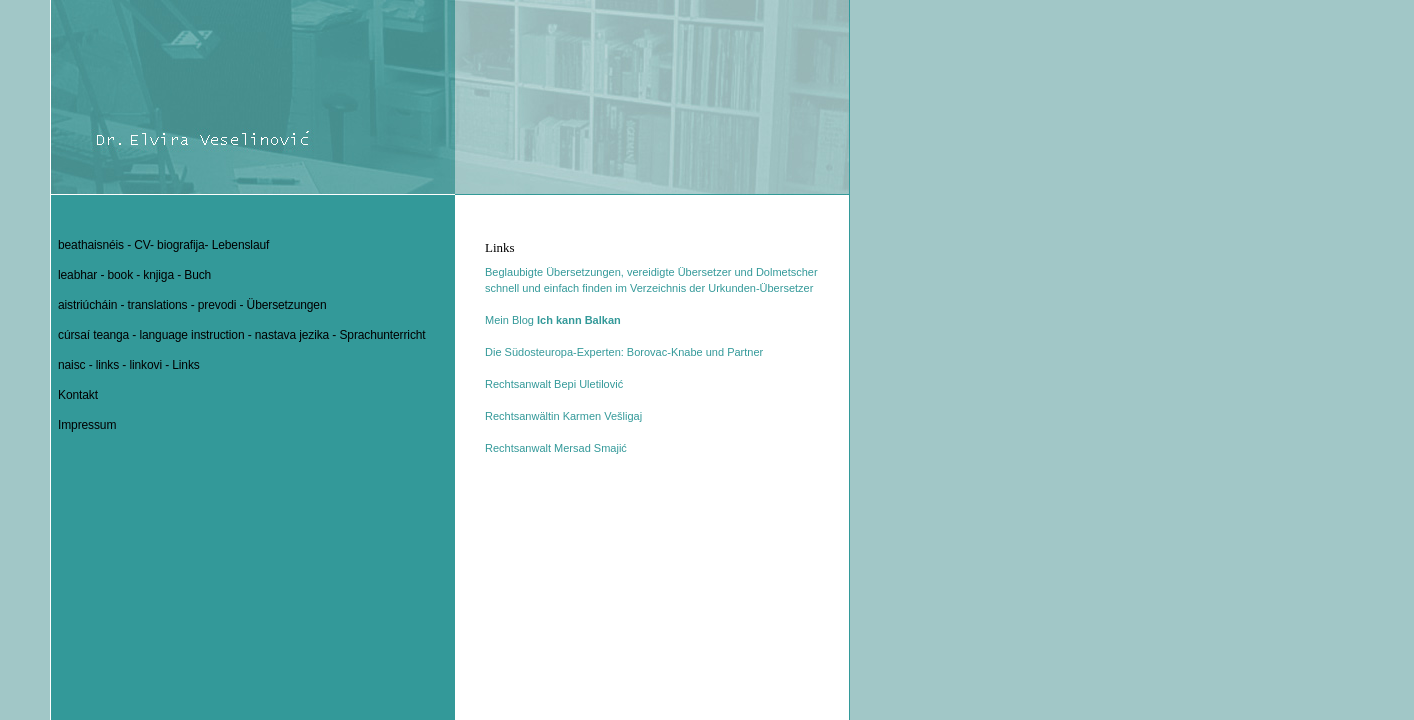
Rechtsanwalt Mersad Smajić (556, 448)
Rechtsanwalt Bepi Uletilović (554, 384)
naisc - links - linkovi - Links (129, 365)
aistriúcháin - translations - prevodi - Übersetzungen (192, 305)
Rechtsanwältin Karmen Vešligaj (563, 416)
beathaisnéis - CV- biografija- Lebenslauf (163, 245)
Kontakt (78, 395)
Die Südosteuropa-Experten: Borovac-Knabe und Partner (624, 352)
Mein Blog (553, 320)
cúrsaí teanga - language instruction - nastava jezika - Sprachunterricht (242, 335)
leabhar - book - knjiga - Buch (134, 275)
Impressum (87, 425)
